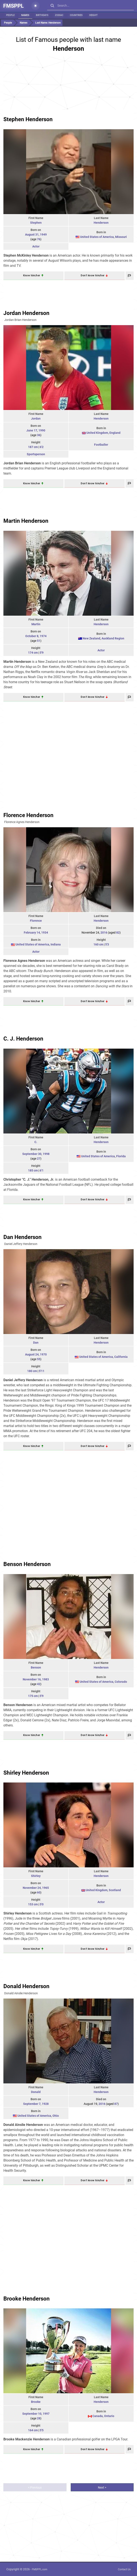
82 (118, 932)
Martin (35, 624)
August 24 (32, 1354)
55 (38, 1359)
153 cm (33, 1904)
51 (38, 640)
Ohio (55, 2115)
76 (38, 239)
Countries (76, 15)
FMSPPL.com (39, 2569)
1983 (45, 1679)
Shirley (36, 1876)
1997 (46, 2413)
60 (38, 1892)
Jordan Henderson (26, 313)
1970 (43, 1354)
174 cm (33, 652)
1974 (43, 636)
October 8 (31, 636)
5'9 (42, 652)
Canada (97, 2416)
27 (38, 1158)
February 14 (32, 932)
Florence (36, 920)
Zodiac (59, 15)
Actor (36, 246)
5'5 (42, 2430)
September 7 (32, 2103)
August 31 (32, 234)
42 (38, 1684)
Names (25, 15)
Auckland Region (113, 638)
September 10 (31, 2413)
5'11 (41, 1371)
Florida (121, 1156)
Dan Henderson (22, 1237)
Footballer (101, 444)
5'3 (107, 944)
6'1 (42, 1170)
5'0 (42, 1904)
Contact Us (124, 2569)
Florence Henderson (28, 815)
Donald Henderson (26, 1986)
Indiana (56, 944)
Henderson (101, 222)
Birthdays (42, 15)
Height (93, 15)
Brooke (36, 2401)
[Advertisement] (68, 83)
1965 (45, 1887)
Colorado (121, 1681)
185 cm (33, 1170)
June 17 (31, 430)
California (121, 1356)
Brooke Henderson (26, 2298)
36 (38, 435)
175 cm (33, 1696)
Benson (36, 1667)
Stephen (36, 222)
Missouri (121, 237)
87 (116, 2103)
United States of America (97, 237)
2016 (103, 932)
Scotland (115, 1890)
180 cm (32, 1371)
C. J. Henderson (23, 1038)
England (114, 432)
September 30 (31, 1154)
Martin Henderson (25, 521)
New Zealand (91, 638)
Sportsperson (36, 454)
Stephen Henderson (28, 119)
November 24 (32, 1887)
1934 (44, 932)
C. (35, 1142)
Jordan (36, 418)
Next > (102, 2487)
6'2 (42, 447)
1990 (41, 430)
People (10, 15)
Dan (35, 1342)
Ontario (109, 2416)
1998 (46, 1154)
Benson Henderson (27, 1564)
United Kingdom (97, 432)
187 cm (33, 447)
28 (38, 2418)
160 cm (98, 944)
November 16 (32, 1679)
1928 (45, 2103)
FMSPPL (13, 6)
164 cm (33, 2430)
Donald (36, 2092)
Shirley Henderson (26, 1773)
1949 (43, 234)
